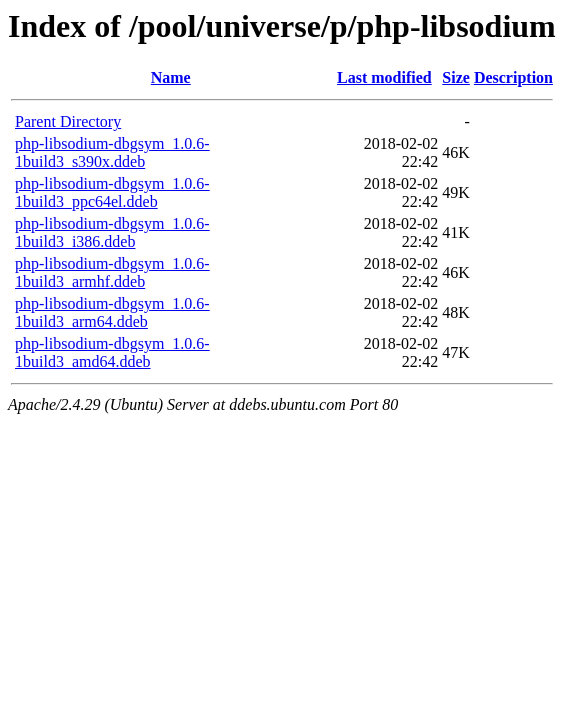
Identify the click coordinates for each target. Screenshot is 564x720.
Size (456, 77)
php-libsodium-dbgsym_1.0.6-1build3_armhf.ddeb (112, 272)
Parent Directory (68, 121)
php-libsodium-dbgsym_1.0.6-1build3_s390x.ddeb (112, 152)
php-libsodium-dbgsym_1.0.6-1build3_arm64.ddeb (112, 312)
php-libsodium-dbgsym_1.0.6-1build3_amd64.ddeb (112, 352)
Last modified (384, 77)
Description (513, 77)
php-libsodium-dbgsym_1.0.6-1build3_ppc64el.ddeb (112, 192)
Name (171, 77)
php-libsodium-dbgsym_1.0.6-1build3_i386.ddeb (112, 232)
